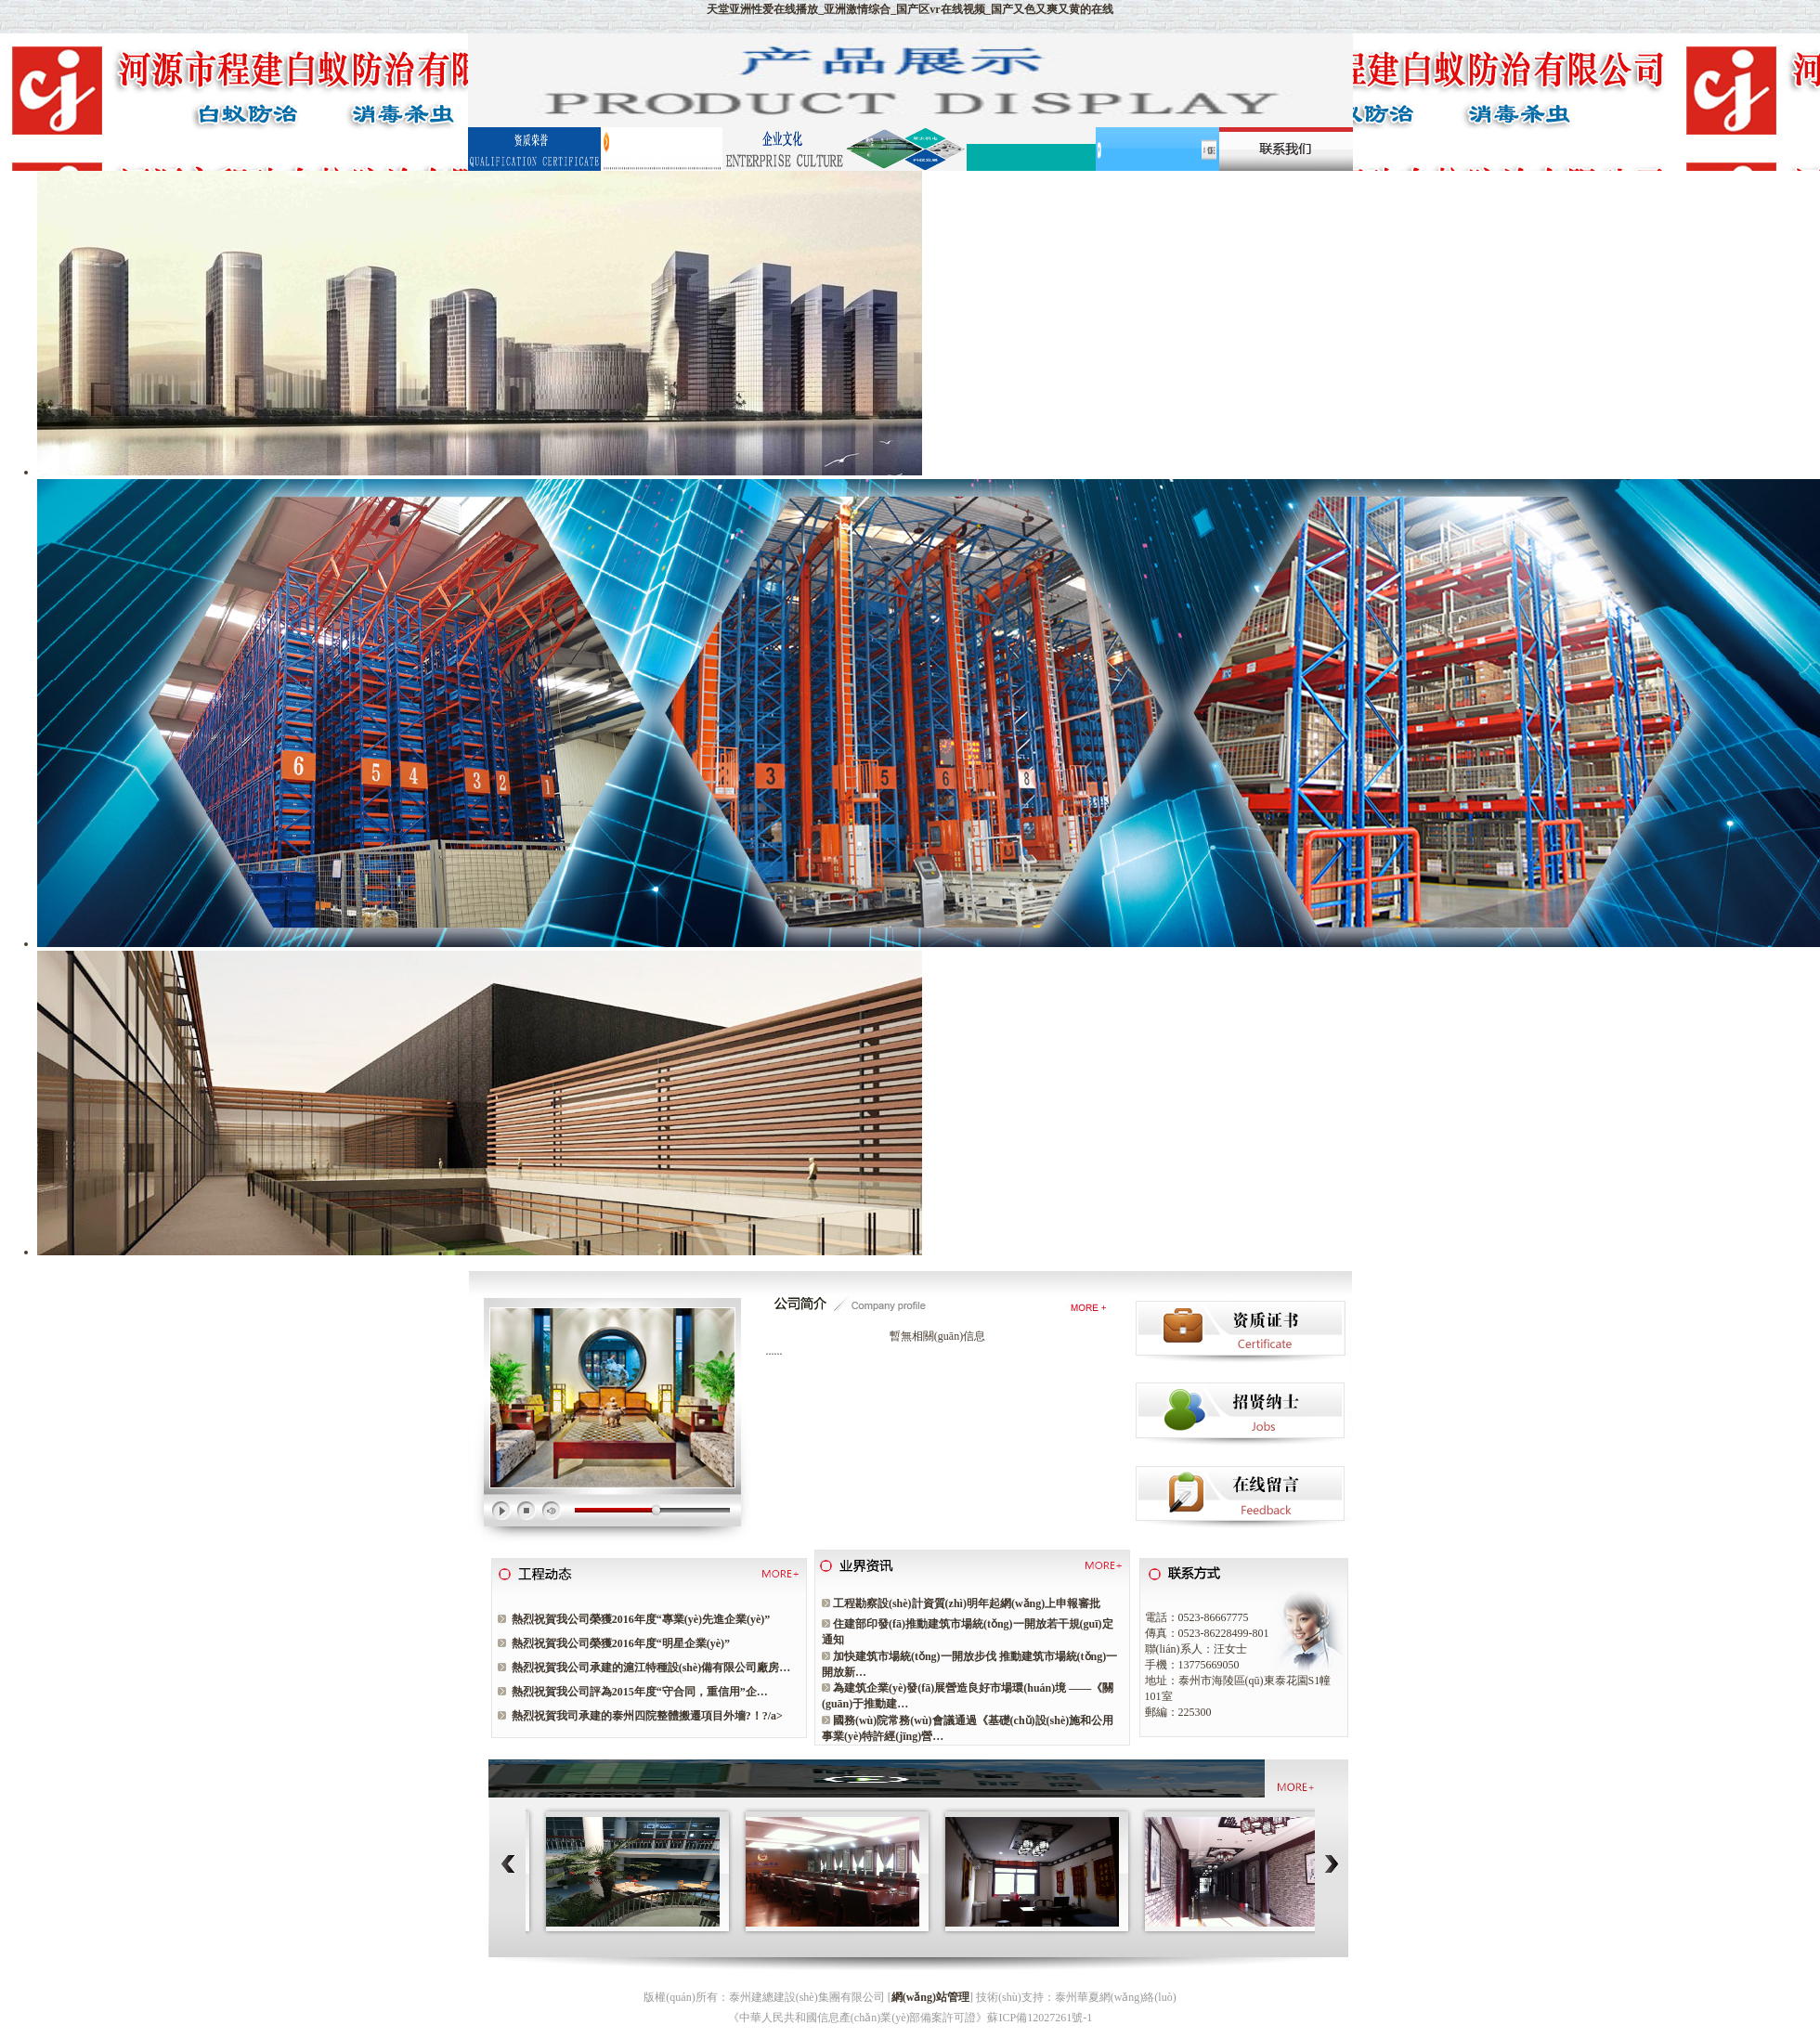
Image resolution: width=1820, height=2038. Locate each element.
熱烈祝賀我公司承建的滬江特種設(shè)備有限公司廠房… (651, 1667)
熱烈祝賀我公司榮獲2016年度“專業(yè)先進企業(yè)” (641, 1619)
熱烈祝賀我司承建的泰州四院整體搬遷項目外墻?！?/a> (647, 1715)
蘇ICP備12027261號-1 (1039, 2017)
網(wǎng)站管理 (930, 1997)
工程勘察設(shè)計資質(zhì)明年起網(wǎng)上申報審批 (966, 1603)
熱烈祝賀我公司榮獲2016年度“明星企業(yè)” (621, 1643)
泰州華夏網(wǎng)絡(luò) (1115, 1997)
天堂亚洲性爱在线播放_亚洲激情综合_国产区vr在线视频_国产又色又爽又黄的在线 (909, 9)
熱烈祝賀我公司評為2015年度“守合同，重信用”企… (640, 1691)
